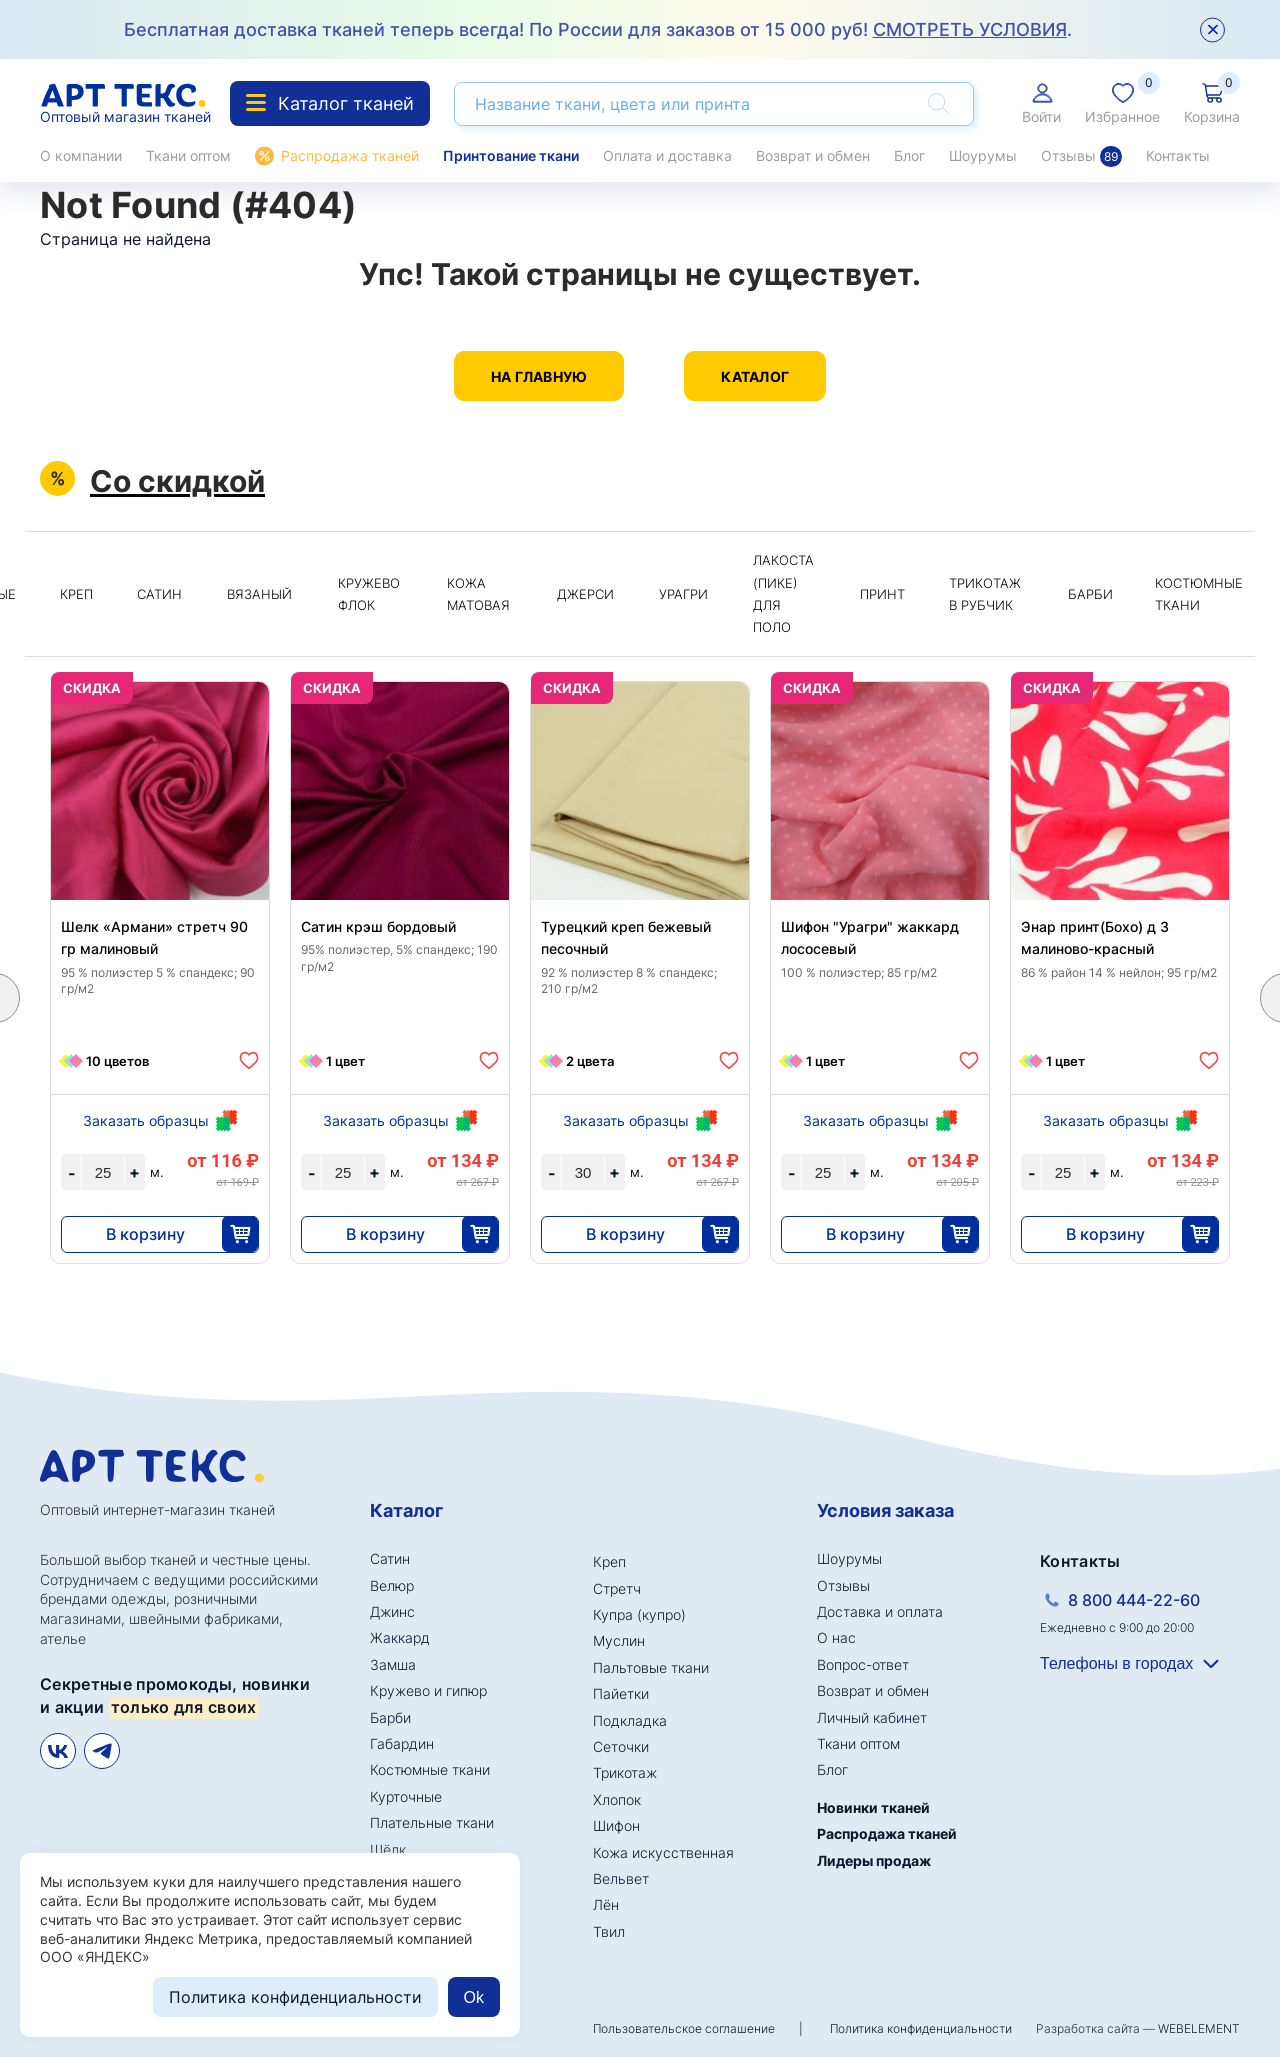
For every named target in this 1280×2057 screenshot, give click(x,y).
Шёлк (388, 1849)
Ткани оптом (188, 155)
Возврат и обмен (813, 155)
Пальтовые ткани (651, 1667)
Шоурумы (983, 155)
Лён (606, 1904)
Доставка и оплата (880, 1611)
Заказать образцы (146, 1120)
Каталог (755, 376)
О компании (81, 155)
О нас (836, 1637)
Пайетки (621, 1693)
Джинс (392, 1611)
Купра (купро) (639, 1614)
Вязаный (259, 594)
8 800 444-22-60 (1134, 1600)
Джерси (585, 594)
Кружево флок (369, 594)
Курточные (406, 1796)
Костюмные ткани (1199, 594)
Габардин (402, 1743)
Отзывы (1081, 156)
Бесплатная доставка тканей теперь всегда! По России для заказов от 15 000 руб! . (598, 29)
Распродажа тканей (350, 155)
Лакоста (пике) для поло (783, 593)
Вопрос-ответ (863, 1664)
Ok (474, 1997)
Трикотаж (625, 1772)
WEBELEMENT (1199, 2028)
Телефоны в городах (1116, 1663)
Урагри (683, 594)
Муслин (619, 1640)
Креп (76, 594)
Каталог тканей (330, 103)
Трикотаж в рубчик (985, 594)
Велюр (392, 1585)
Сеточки (621, 1746)
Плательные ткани (432, 1822)
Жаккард (400, 1637)
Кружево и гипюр (428, 1690)
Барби (1090, 594)
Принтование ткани (511, 155)
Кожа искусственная (663, 1852)
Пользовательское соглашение (684, 2028)
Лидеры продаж (874, 1860)
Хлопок (617, 1799)
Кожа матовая (478, 594)
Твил (609, 1931)
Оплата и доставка (667, 155)
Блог (909, 155)
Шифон (616, 1825)
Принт (882, 594)
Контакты (1178, 155)
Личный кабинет (872, 1717)
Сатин (159, 594)
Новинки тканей (873, 1807)
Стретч (617, 1588)
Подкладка (630, 1720)
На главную (539, 376)
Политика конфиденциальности (921, 2028)
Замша (393, 1664)
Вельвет (621, 1878)
